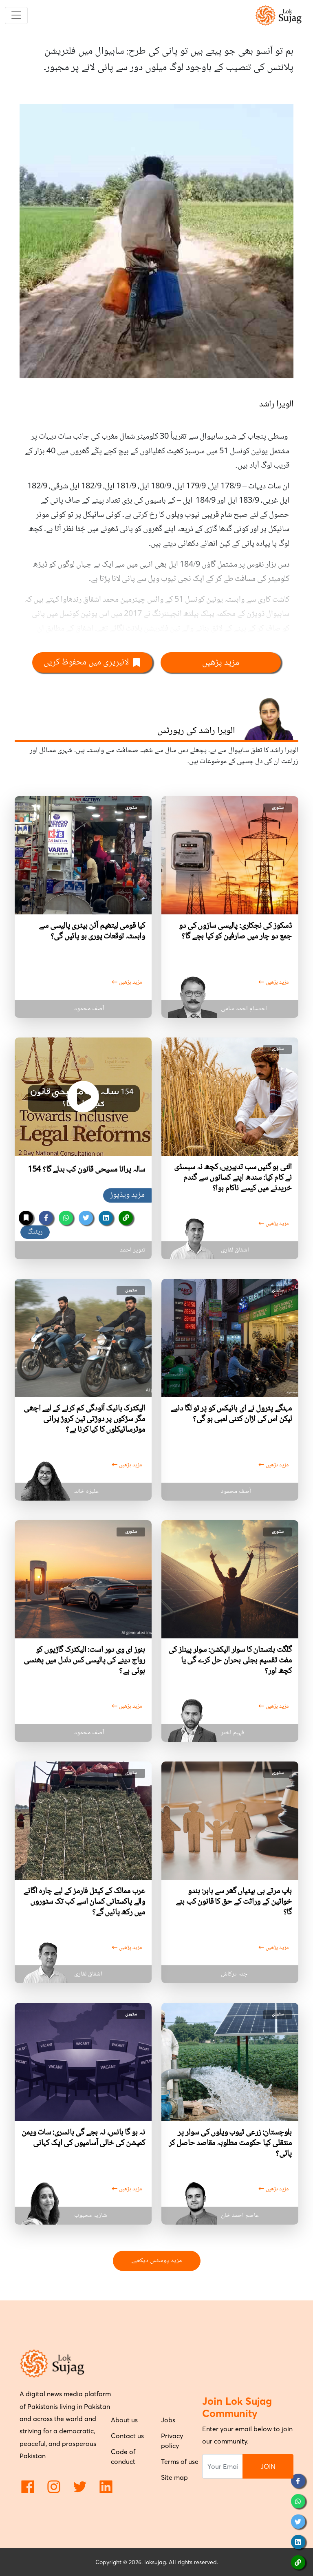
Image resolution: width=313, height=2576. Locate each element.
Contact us (127, 2436)
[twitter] (86, 1218)
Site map (174, 2477)
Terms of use (179, 2461)
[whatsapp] (66, 1218)
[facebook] (46, 1218)
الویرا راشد (276, 404)
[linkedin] (106, 1218)
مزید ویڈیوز (127, 1195)
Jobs (168, 2420)
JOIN (268, 2466)
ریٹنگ (35, 1232)
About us (124, 2420)
